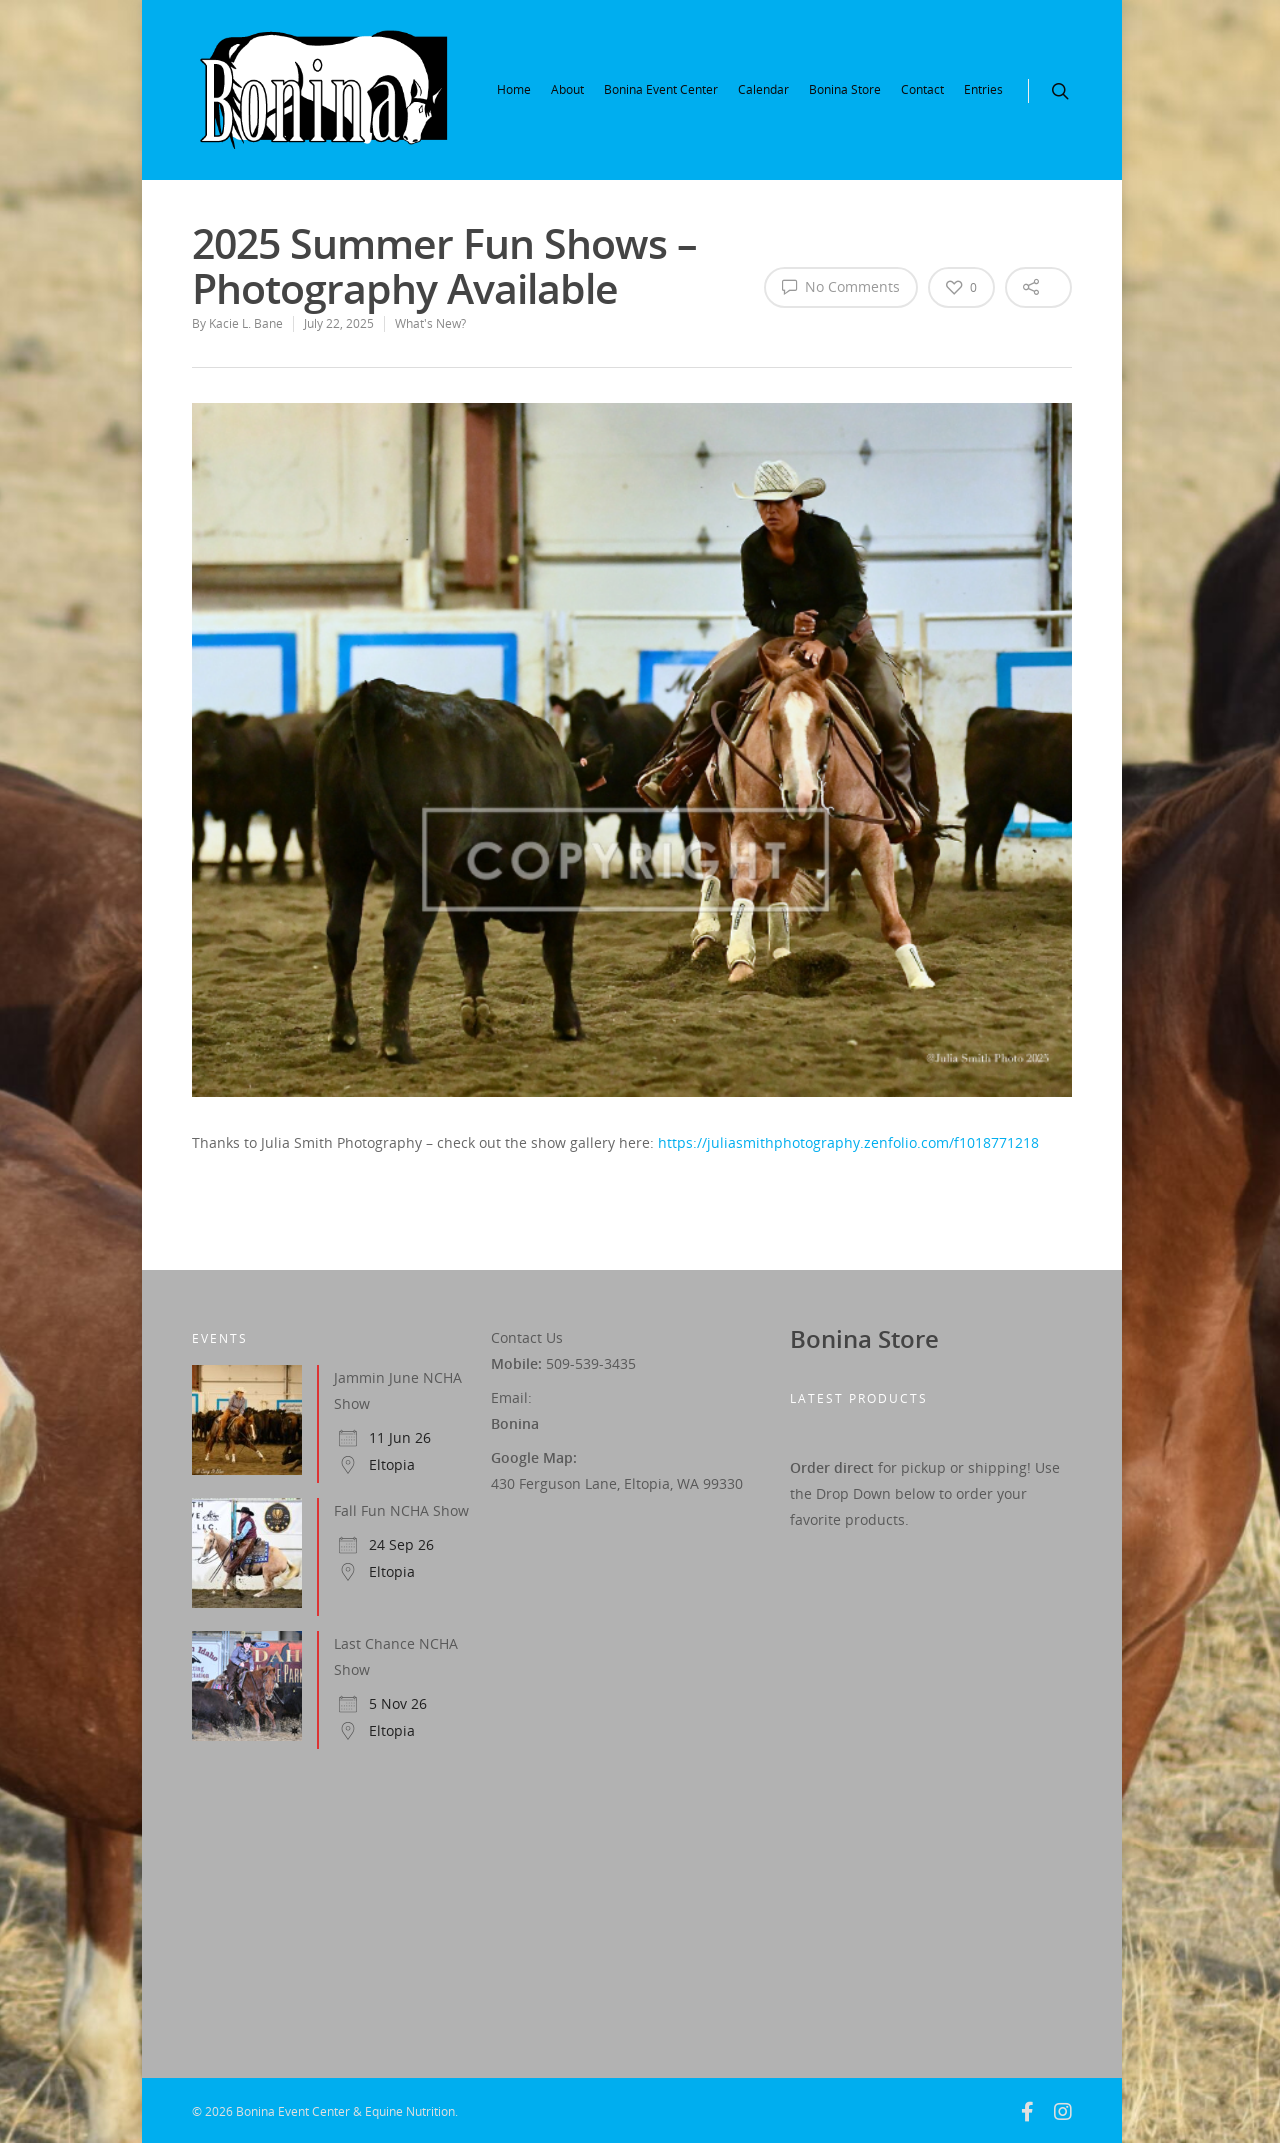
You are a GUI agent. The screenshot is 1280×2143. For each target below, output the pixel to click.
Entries (983, 89)
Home (514, 89)
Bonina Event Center (661, 89)
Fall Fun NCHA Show (401, 1510)
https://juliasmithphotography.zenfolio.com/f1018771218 (848, 1142)
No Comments (841, 286)
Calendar (763, 89)
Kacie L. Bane (246, 323)
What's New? (430, 323)
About (567, 89)
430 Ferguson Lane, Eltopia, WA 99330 (617, 1483)
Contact (922, 89)
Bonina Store (845, 89)
